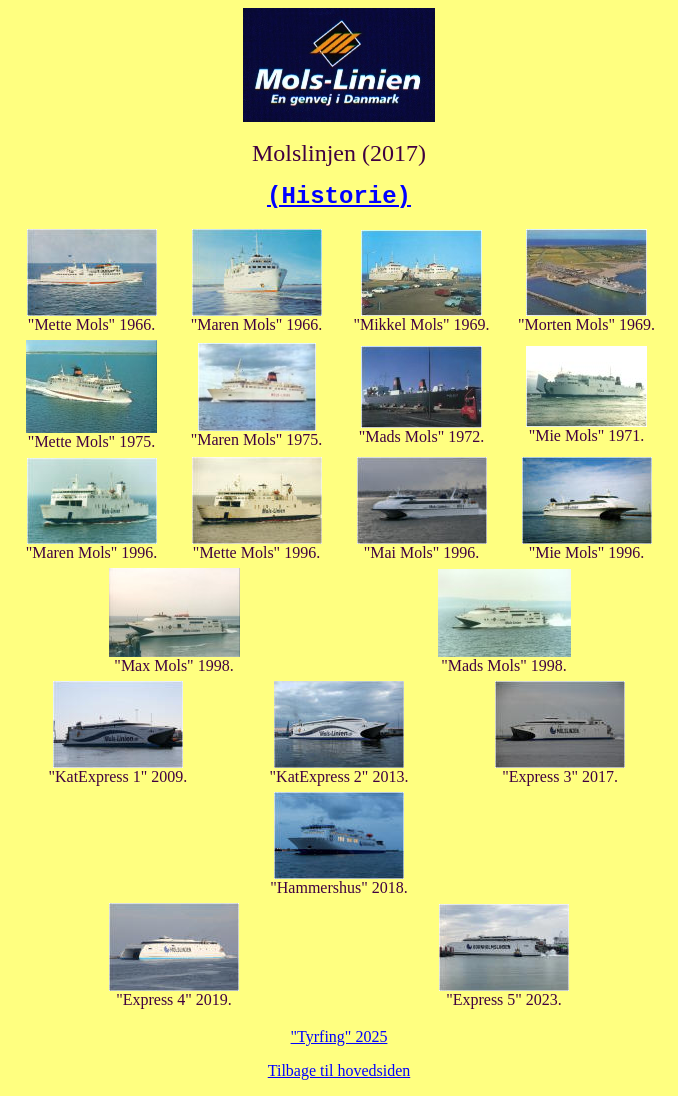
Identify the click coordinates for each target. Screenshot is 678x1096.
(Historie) (339, 196)
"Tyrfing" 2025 (339, 1036)
